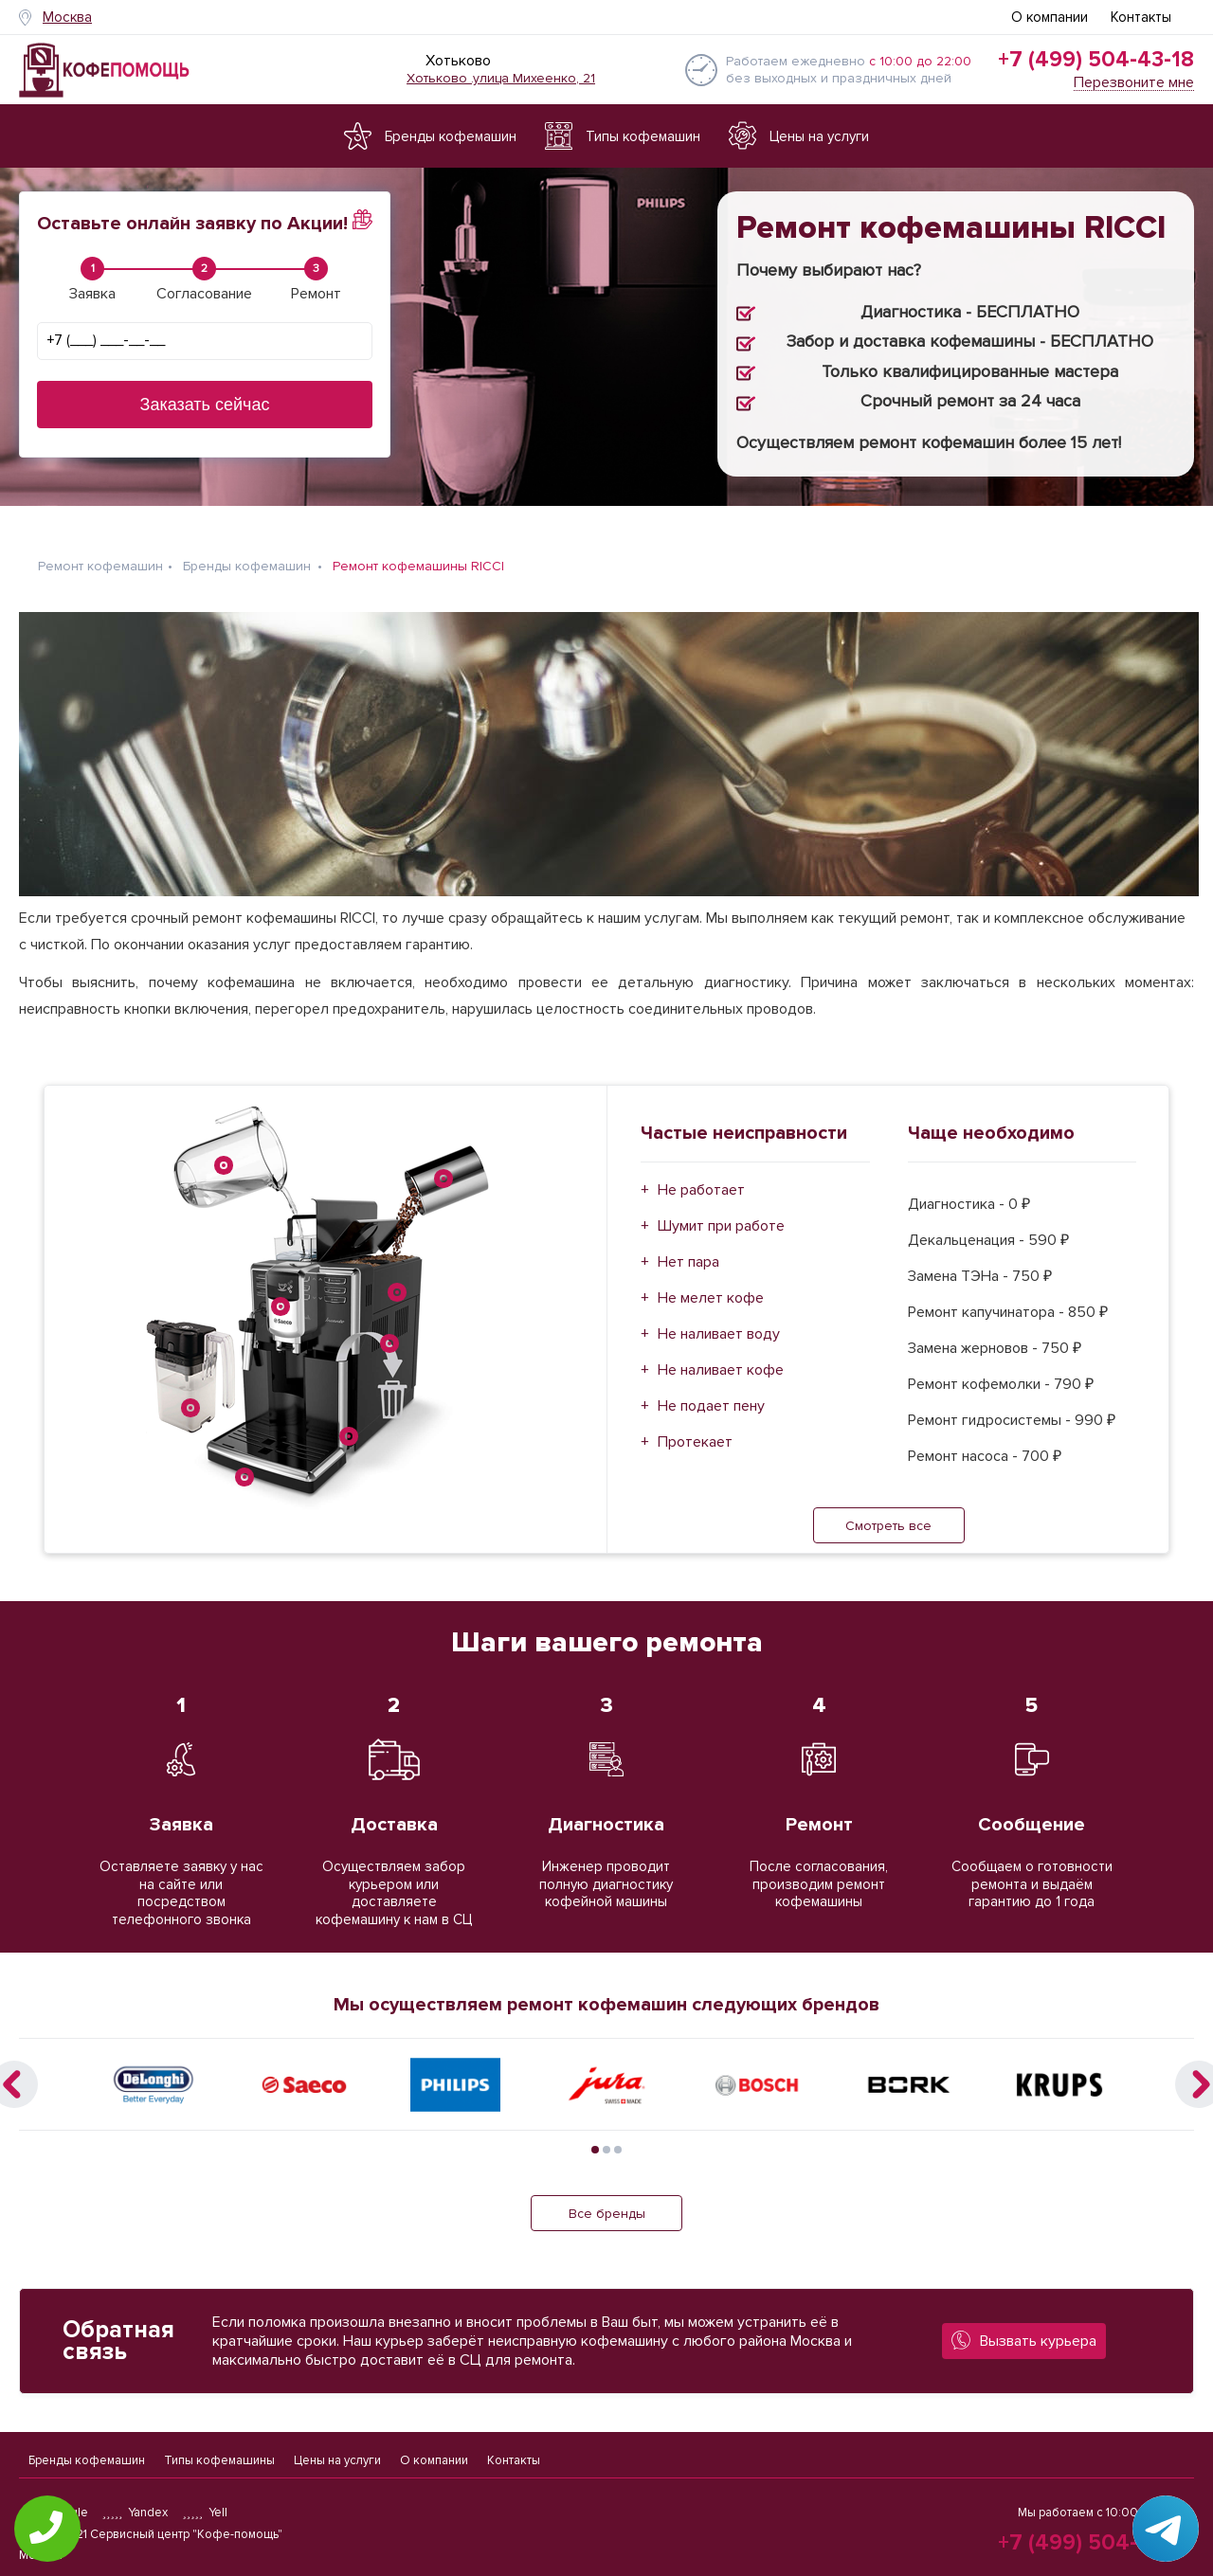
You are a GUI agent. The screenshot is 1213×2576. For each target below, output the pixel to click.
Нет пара (688, 1250)
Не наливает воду (719, 1322)
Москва (67, 17)
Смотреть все (888, 1514)
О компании (1049, 17)
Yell (204, 2512)
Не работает (701, 1178)
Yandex (135, 2512)
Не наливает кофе (721, 1358)
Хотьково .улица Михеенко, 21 (501, 78)
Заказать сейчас (205, 404)
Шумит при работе (721, 1214)
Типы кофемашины (219, 2454)
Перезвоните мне (1134, 83)
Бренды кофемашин (86, 2454)
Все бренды (607, 2202)
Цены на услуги (337, 2454)
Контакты (1141, 17)
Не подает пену (711, 1394)
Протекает (695, 1430)
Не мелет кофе (711, 1286)
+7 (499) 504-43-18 (1096, 59)
